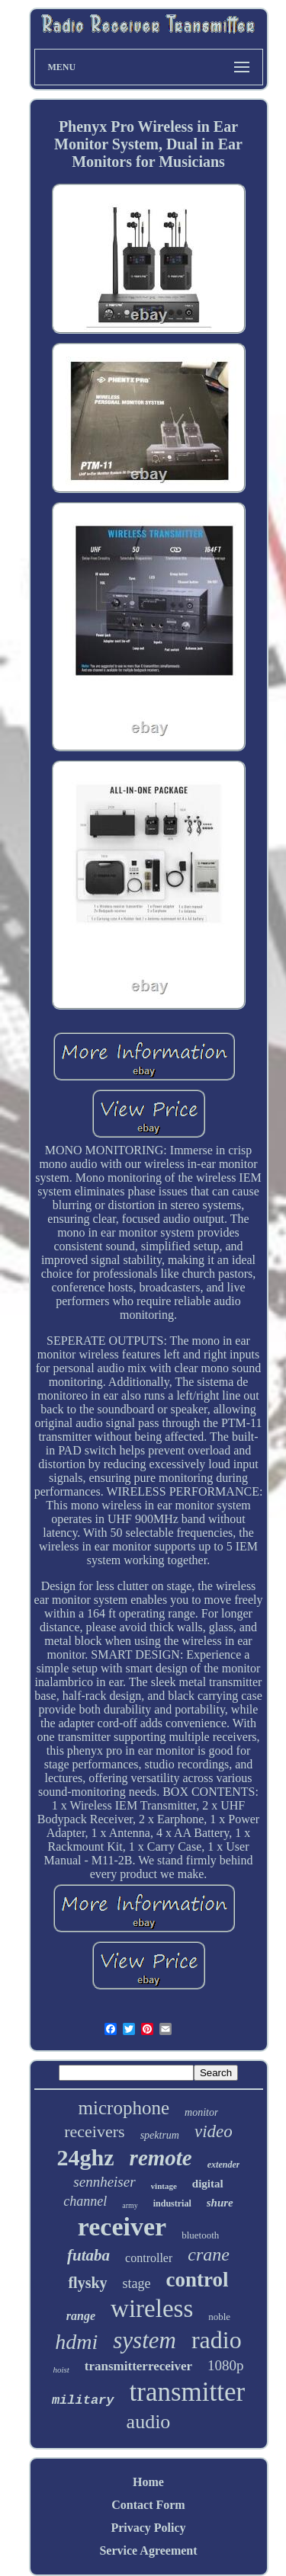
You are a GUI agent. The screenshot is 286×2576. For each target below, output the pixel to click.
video (213, 2131)
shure (220, 2203)
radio (216, 2340)
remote (161, 2158)
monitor (201, 2112)
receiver (122, 2227)
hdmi (76, 2342)
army (130, 2205)
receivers (94, 2131)
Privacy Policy (148, 2527)
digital (207, 2184)
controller (148, 2257)
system (144, 2340)
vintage (164, 2185)
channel (85, 2201)
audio (149, 2422)
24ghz (85, 2157)
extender (223, 2164)
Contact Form (148, 2504)
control (197, 2279)
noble (219, 2316)
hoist (61, 2369)
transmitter (188, 2392)
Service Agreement (148, 2550)
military (83, 2400)
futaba (88, 2255)
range (80, 2315)
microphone (124, 2108)
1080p (225, 2365)
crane (209, 2254)
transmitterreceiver (138, 2366)
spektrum (159, 2135)
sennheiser (104, 2182)
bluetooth (200, 2235)
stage (137, 2283)
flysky (87, 2282)
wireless (152, 2308)
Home (148, 2481)
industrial (172, 2203)
